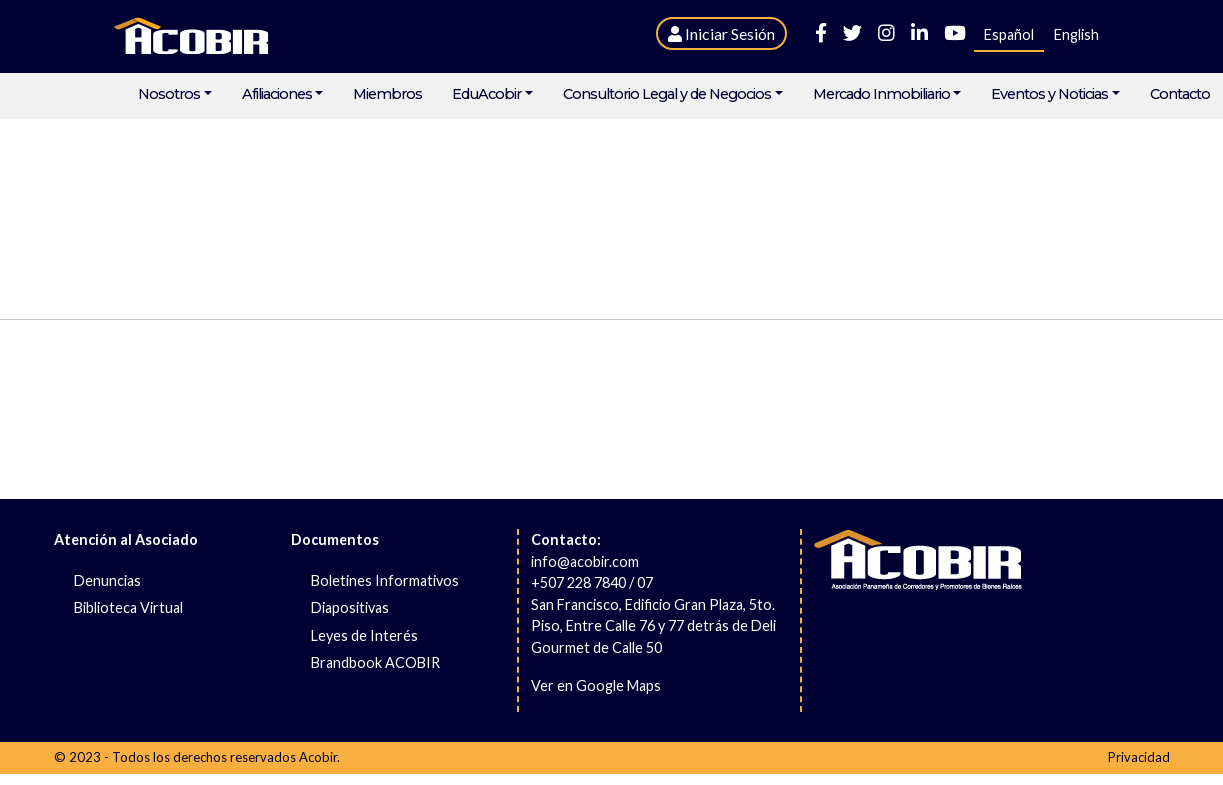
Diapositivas (350, 607)
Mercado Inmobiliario (881, 94)
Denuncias (107, 580)
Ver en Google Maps (596, 685)
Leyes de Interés (364, 635)
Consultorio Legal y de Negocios (667, 94)
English (1076, 34)
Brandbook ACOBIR (375, 662)
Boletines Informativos (385, 580)
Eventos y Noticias (1049, 94)
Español (1009, 34)
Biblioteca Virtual (128, 607)
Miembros (387, 94)
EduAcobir (486, 94)
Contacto (1180, 94)
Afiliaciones (277, 94)
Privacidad (1139, 757)
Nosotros (169, 94)
